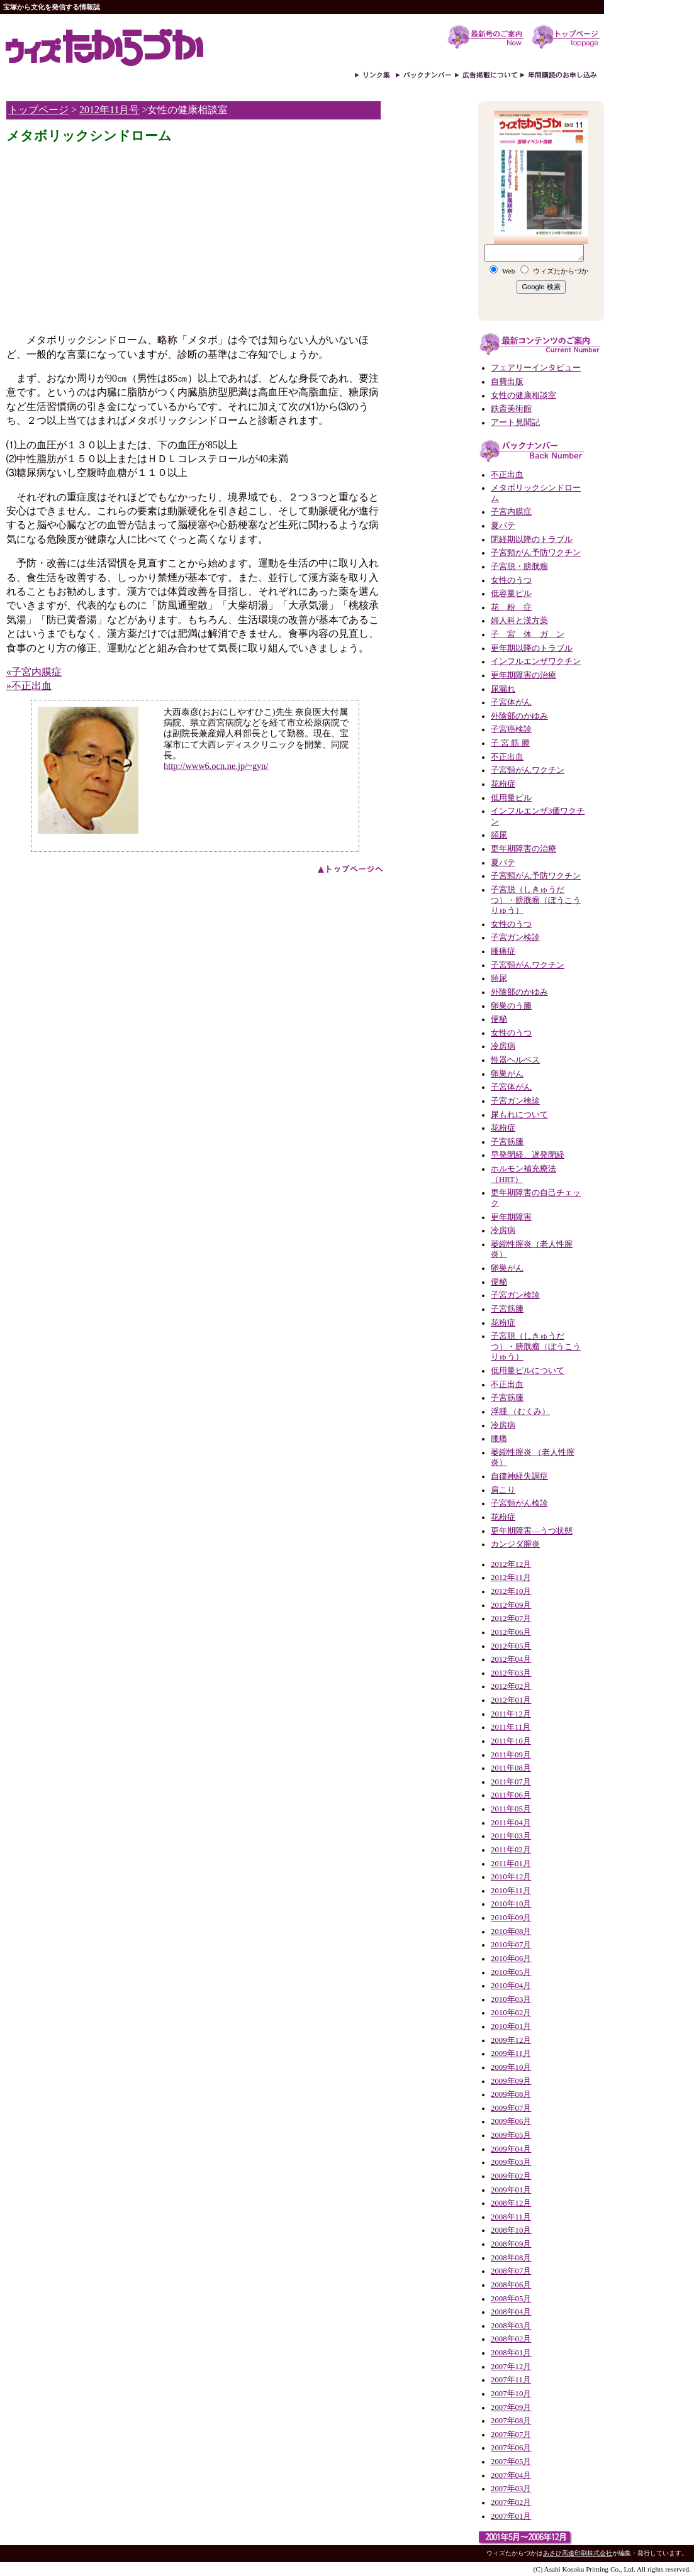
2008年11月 (511, 2217)
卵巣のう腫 (511, 1006)
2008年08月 (511, 2257)
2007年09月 (511, 2407)
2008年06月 (511, 2284)
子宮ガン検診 (515, 937)
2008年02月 (511, 2339)
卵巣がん (507, 1074)
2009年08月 (511, 2094)
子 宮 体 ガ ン (527, 634)
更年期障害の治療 (523, 675)
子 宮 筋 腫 (510, 743)
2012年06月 (511, 1632)
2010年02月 (511, 2012)
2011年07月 (511, 1781)
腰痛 (499, 1438)
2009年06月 (511, 2121)
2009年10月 (511, 2067)
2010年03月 (511, 1999)
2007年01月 (511, 2516)
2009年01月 (511, 2190)
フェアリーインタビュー (536, 367)
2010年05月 (511, 1972)
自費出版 (507, 381)
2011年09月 (511, 1754)
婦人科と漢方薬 (519, 620)
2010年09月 (511, 1917)
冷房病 (503, 1046)
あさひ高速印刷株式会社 (577, 2553)
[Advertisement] (112, 235)
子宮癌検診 (511, 729)
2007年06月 (511, 2447)
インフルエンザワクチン (536, 661)
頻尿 (499, 835)
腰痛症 (503, 951)
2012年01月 (511, 1700)
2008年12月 (511, 2203)
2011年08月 (511, 1768)
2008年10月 (511, 2230)
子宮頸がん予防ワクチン (536, 552)
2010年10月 (511, 1903)
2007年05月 (511, 2461)
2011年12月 (511, 1714)
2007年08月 (511, 2420)
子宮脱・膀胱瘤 (519, 566)
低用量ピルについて (527, 1370)
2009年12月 (511, 2040)
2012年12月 (511, 1564)
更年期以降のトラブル (532, 648)
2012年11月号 (109, 109)
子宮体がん (511, 702)
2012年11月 (511, 1577)
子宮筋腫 (507, 1141)
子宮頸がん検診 (519, 1503)
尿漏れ (503, 689)
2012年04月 (511, 1659)
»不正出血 (29, 685)
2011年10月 (511, 1741)
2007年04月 (511, 2475)
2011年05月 (511, 1809)
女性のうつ (511, 580)
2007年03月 (511, 2488)
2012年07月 (511, 1618)
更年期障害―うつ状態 (532, 1531)
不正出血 (507, 474)
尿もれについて (519, 1114)
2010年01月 (511, 2026)
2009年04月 (511, 2149)
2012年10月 (511, 1591)
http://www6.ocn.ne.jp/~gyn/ (216, 766)
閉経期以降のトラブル (532, 539)
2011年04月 (511, 1822)
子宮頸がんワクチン (527, 770)
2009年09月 (511, 2081)
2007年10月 (511, 2393)
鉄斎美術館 (511, 408)
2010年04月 (511, 1985)
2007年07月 (511, 2434)
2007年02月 (511, 2502)
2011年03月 (511, 1836)
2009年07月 (511, 2108)
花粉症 (503, 784)
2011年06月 (511, 1795)
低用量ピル (511, 797)
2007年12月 (511, 2366)
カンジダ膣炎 (515, 1544)
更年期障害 (511, 1217)
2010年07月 (511, 1944)
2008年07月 (511, 2271)
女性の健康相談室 (523, 395)
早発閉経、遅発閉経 (527, 1155)
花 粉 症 (511, 607)
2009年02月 (511, 2176)
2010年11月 (511, 1890)
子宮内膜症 (511, 511)
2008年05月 (511, 2298)
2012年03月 (511, 1673)
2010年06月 (511, 1958)
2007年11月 (511, 2379)
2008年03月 (511, 2325)
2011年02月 (511, 1849)
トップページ (38, 109)
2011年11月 (510, 1727)
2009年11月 (511, 2053)
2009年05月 (511, 2135)
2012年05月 (511, 1646)
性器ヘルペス (515, 1060)
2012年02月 (511, 1686)
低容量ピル (511, 593)
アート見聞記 (515, 422)
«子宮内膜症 (34, 671)
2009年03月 (511, 2162)
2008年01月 (511, 2352)
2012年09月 (511, 1605)
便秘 (499, 1019)
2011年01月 (511, 1863)
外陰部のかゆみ (519, 716)
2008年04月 (511, 2312)
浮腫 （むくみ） (520, 1411)
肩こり (503, 1490)
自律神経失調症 (519, 1476)
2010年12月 (511, 1876)
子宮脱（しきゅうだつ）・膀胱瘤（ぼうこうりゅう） (536, 900)
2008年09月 (511, 2244)
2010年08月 (511, 1931)
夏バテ (503, 525)
